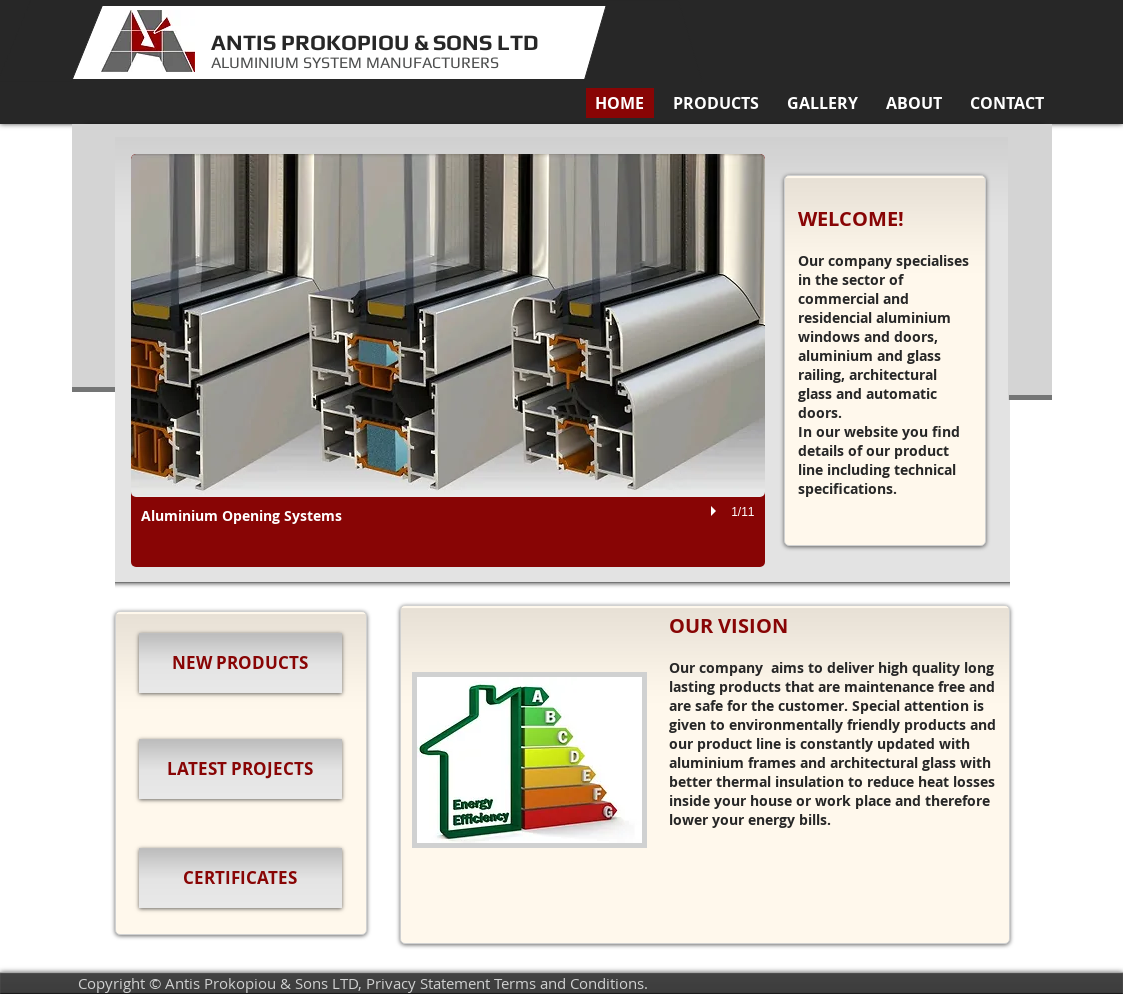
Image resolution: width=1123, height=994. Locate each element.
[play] (716, 512)
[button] (716, 103)
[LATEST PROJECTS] (240, 769)
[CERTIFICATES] (240, 878)
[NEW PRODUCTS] (240, 663)
